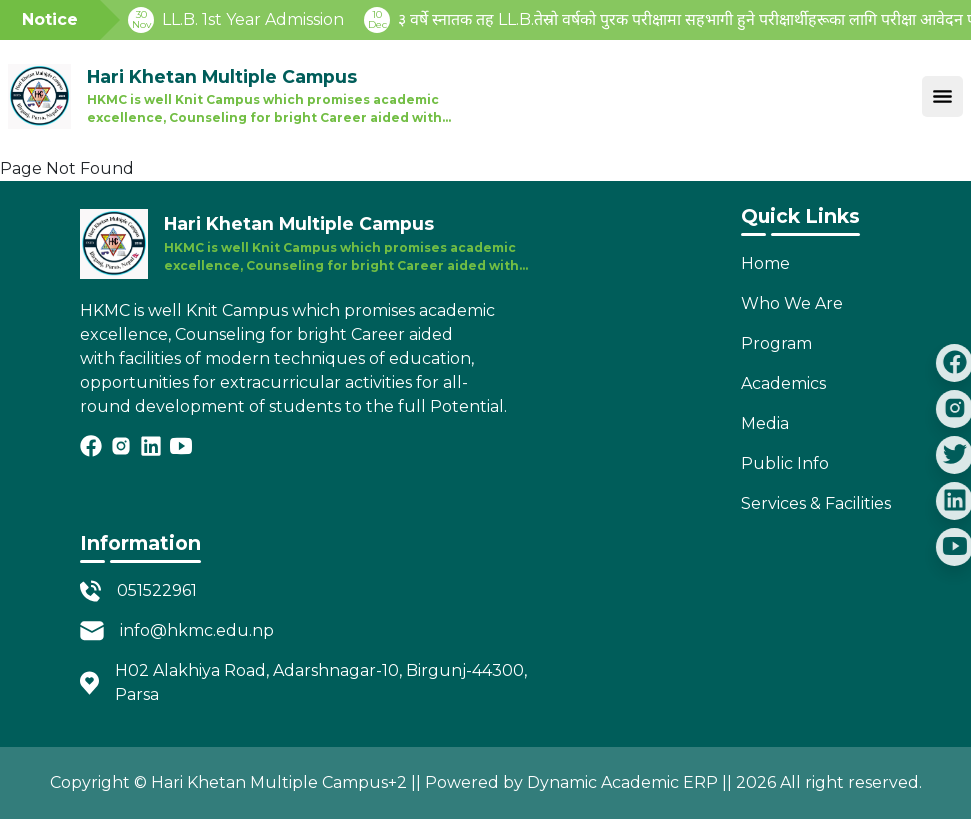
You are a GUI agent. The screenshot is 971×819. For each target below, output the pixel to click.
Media (765, 423)
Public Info (785, 463)
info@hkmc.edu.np (197, 630)
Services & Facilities (816, 503)
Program (776, 343)
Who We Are (792, 303)
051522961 (157, 590)
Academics (783, 383)
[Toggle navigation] (942, 96)
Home (765, 263)
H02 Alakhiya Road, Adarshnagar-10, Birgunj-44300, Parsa (321, 682)
